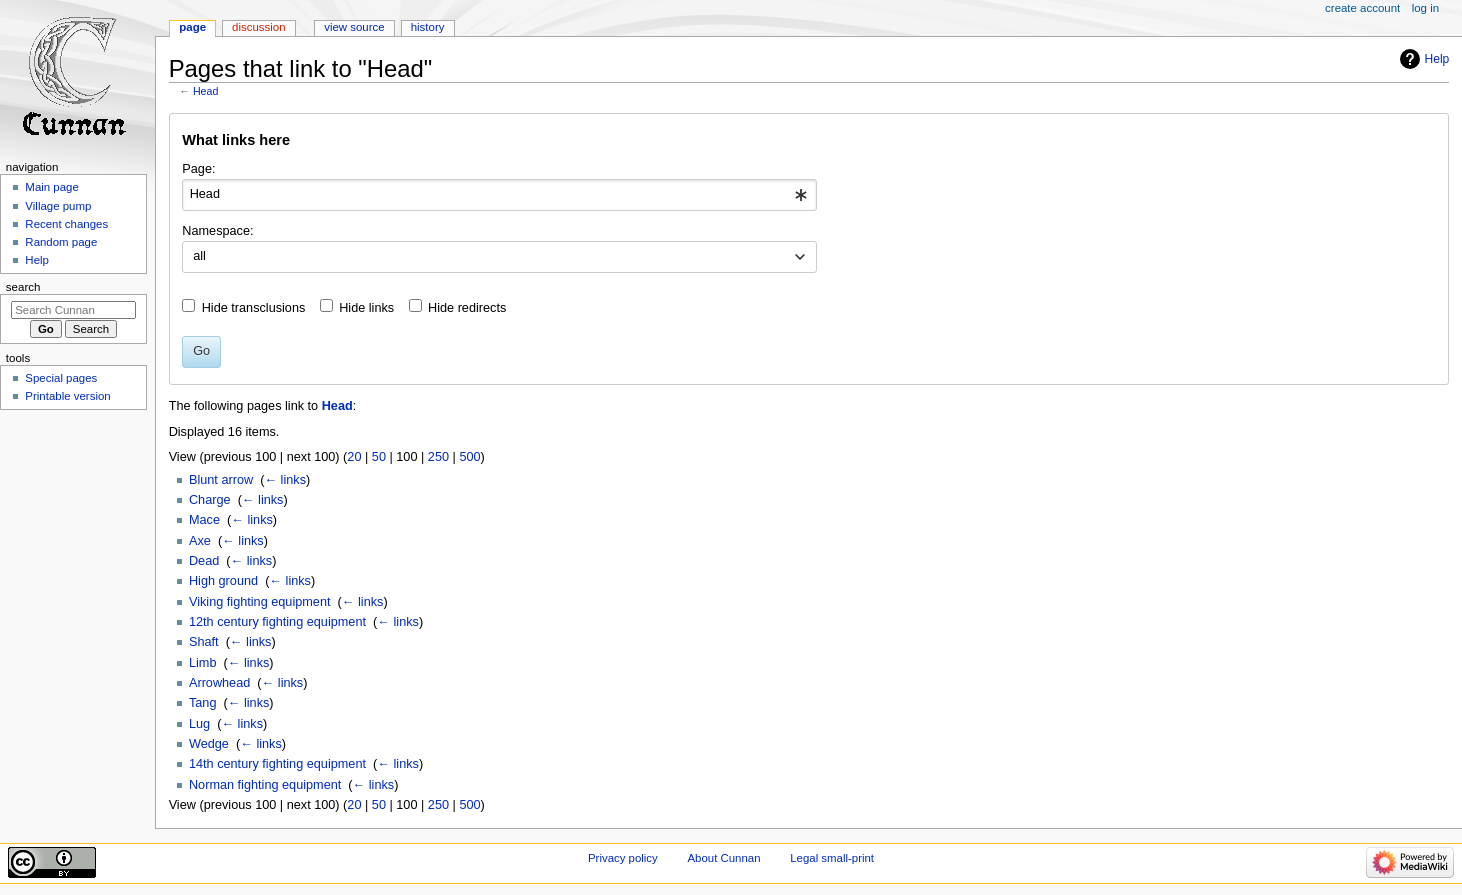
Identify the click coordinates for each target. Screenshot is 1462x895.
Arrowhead (219, 683)
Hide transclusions (254, 308)
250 (438, 457)
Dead (204, 561)
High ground (223, 581)
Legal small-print (832, 858)
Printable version (67, 396)
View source (354, 27)
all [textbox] (199, 256)
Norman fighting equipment (265, 785)
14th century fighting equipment (277, 764)
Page (192, 27)
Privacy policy (623, 858)
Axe (200, 541)
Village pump (58, 206)
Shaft (204, 642)
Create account (1362, 8)
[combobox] (499, 195)
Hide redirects (467, 308)
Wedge (209, 744)
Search (23, 287)
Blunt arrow (221, 480)
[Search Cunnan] (73, 310)
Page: (198, 169)
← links (285, 480)
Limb (203, 663)
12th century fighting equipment (277, 622)
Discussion (258, 27)
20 (354, 457)
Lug (199, 724)
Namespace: (217, 231)
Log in (1425, 8)
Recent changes (66, 224)
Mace (204, 520)
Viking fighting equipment (260, 602)
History (428, 27)
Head (205, 91)
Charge (210, 500)
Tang (203, 703)
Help (1437, 59)
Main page (52, 187)
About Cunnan (723, 858)
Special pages (61, 378)
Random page (61, 242)
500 (469, 457)
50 (379, 457)
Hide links (366, 308)
